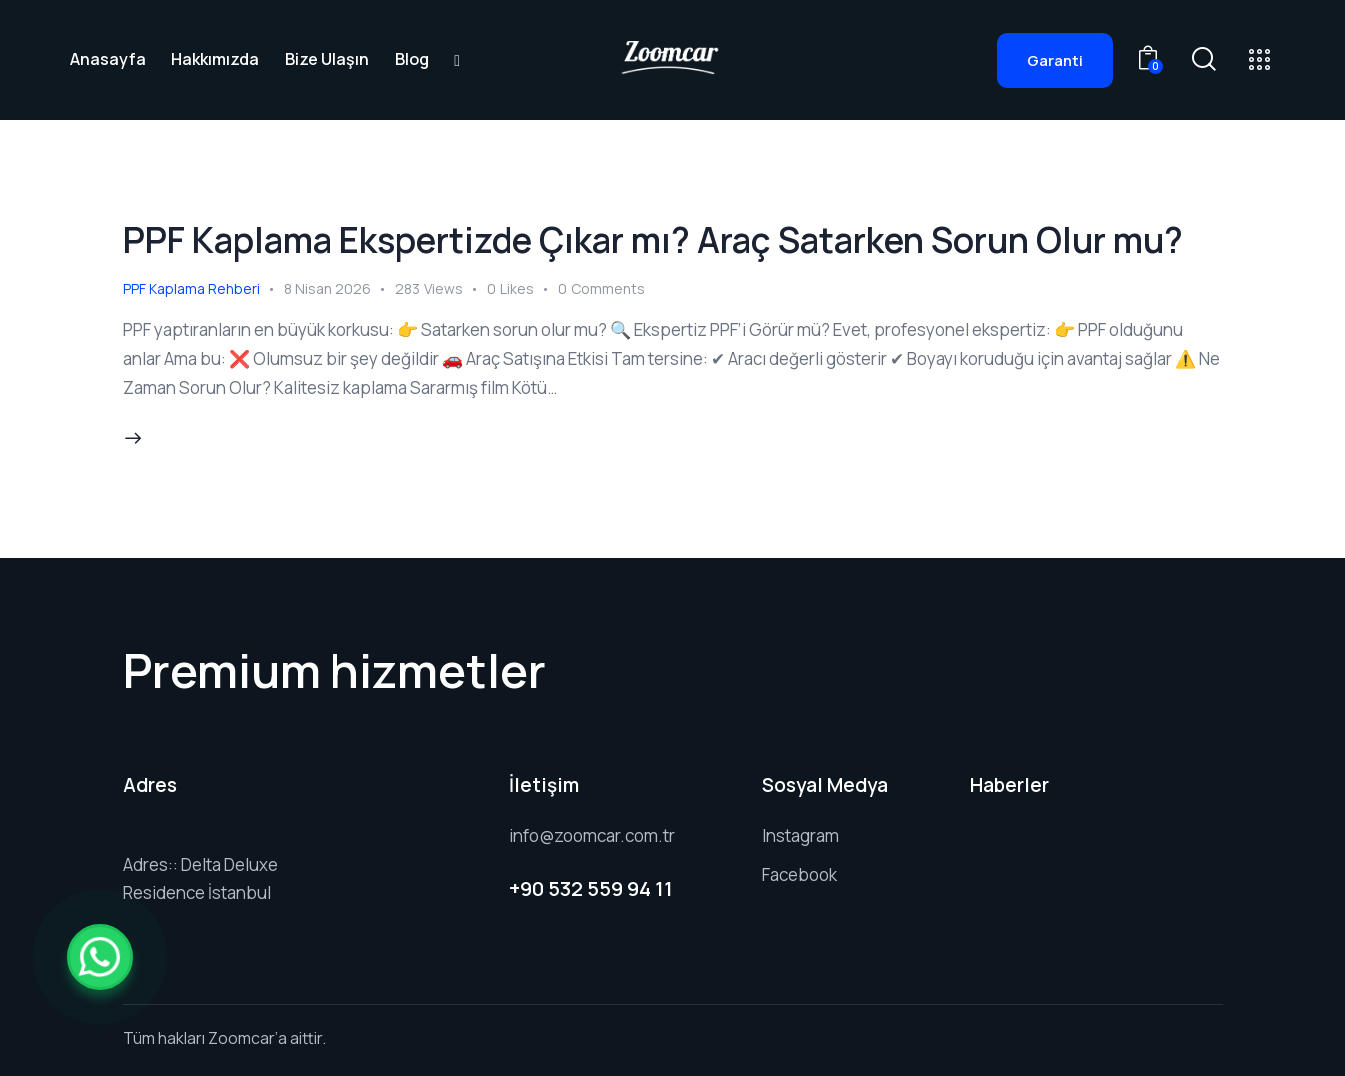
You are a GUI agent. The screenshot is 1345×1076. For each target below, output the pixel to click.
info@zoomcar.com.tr (592, 835)
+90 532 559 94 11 (591, 888)
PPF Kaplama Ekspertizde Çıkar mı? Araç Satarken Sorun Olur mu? (653, 240)
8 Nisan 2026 (327, 288)
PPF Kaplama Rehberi (191, 288)
